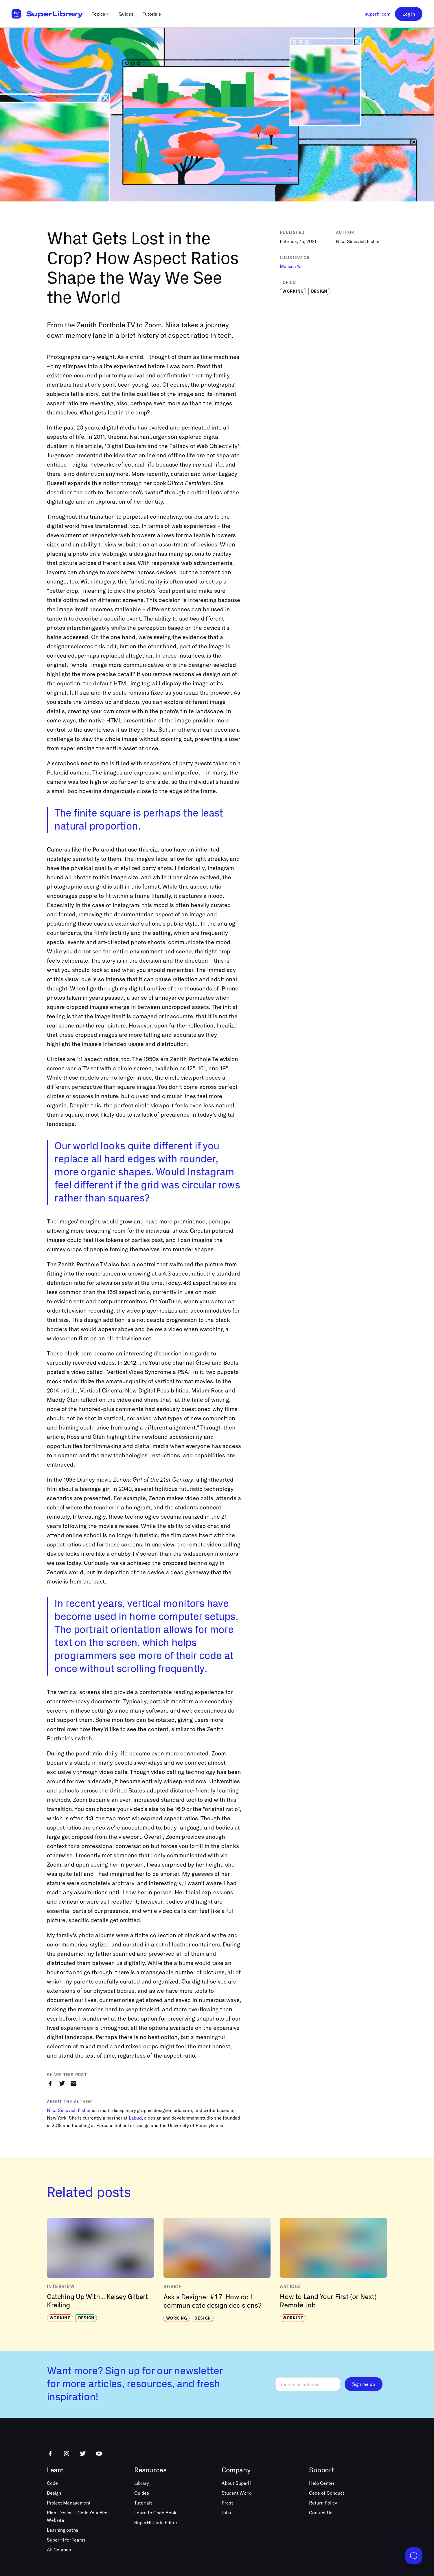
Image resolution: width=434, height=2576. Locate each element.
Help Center (321, 2483)
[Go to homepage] (47, 14)
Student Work (236, 2493)
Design (54, 2493)
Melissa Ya (291, 266)
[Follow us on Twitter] (82, 2453)
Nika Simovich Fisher (69, 2110)
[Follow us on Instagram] (66, 2453)
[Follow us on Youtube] (98, 2453)
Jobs (226, 2512)
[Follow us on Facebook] (50, 2453)
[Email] (307, 2384)
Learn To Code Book (155, 2512)
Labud (135, 2117)
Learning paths (62, 2530)
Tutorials (143, 2502)
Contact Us (320, 2512)
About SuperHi (237, 2483)
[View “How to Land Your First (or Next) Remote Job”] (333, 2270)
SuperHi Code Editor (155, 2522)
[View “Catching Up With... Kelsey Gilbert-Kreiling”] (100, 2270)
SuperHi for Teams (66, 2539)
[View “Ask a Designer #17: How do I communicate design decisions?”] (217, 2270)
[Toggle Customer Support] (413, 2555)
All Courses (59, 2549)
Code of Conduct (326, 2493)
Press (227, 2502)
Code (52, 2483)
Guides (141, 2493)
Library (141, 2483)
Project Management (69, 2502)
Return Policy (323, 2502)
